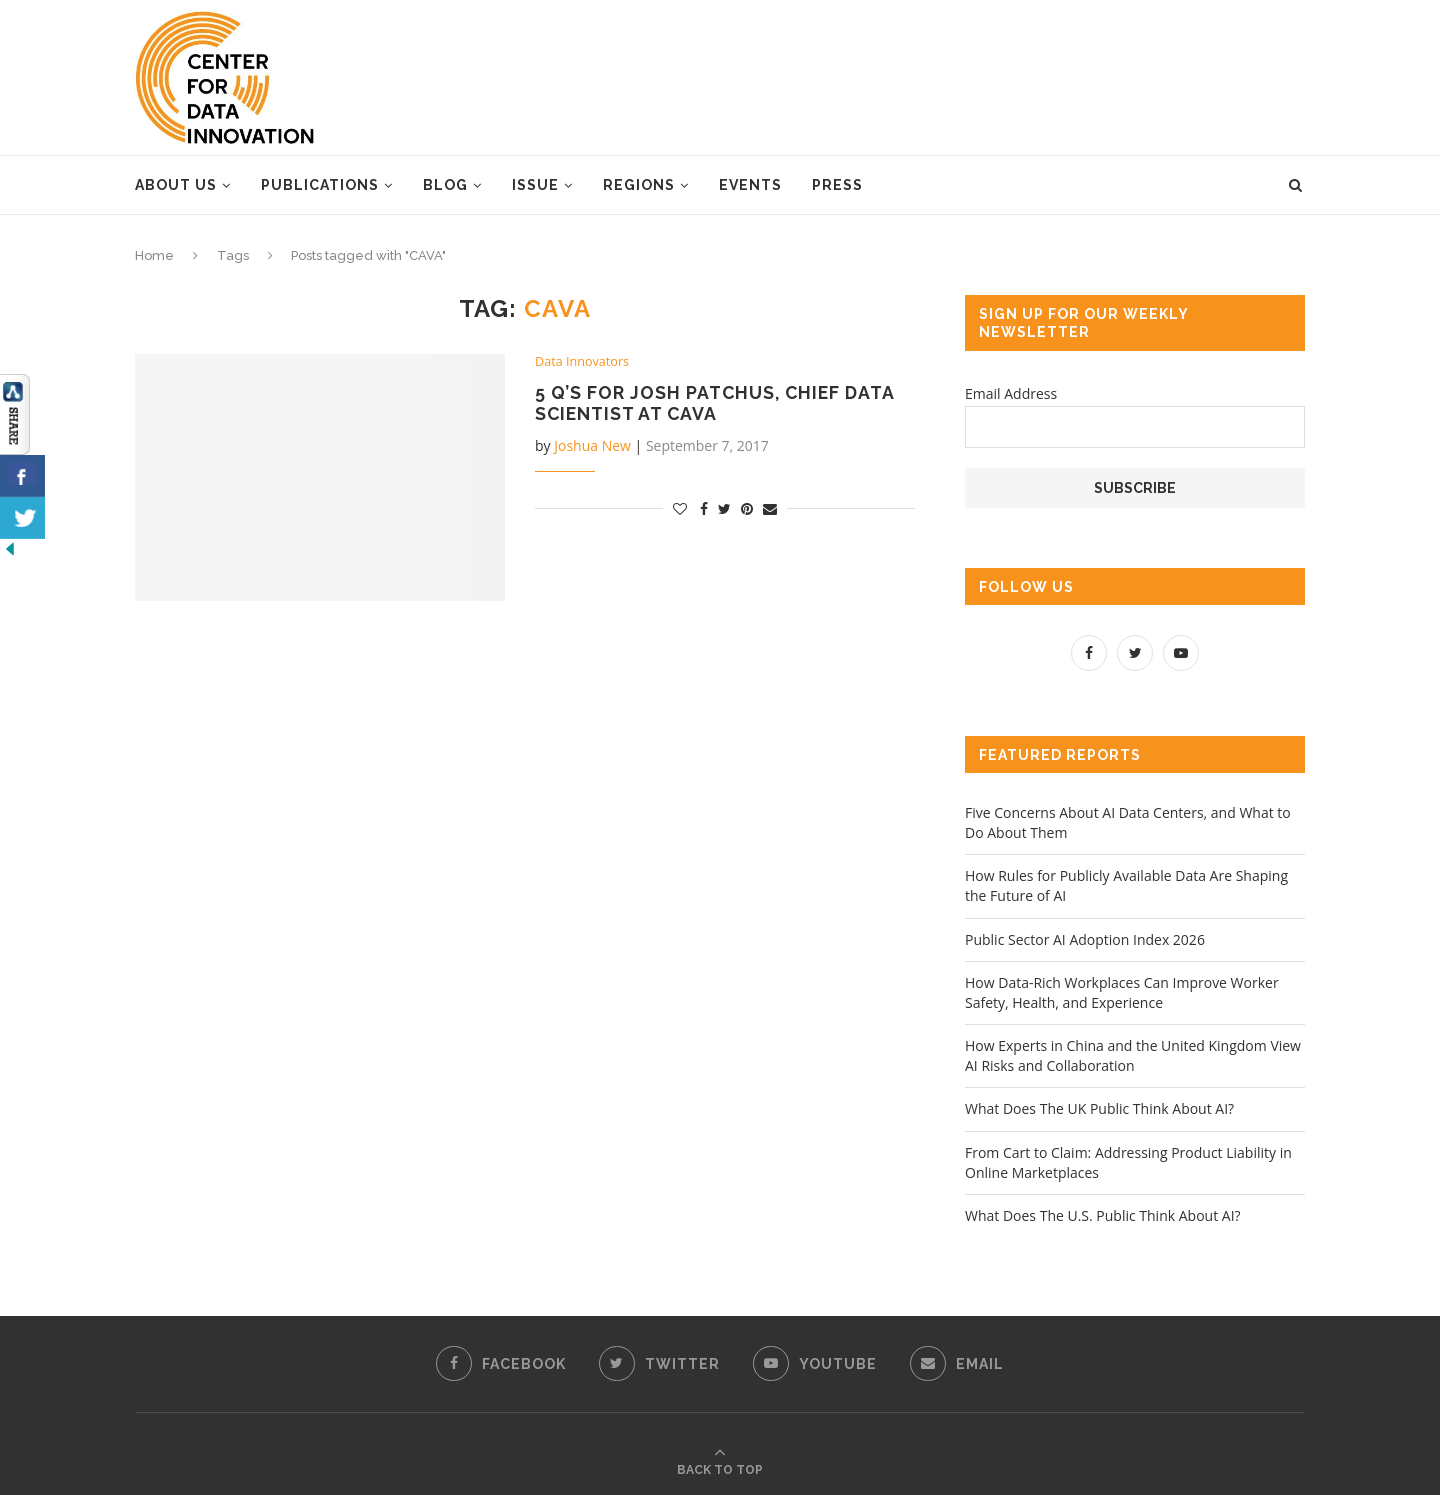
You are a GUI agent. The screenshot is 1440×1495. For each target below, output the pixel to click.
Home (154, 255)
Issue (535, 185)
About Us (176, 185)
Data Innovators (583, 362)
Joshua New (592, 446)
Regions (639, 185)
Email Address (1011, 393)
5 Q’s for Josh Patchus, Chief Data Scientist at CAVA (718, 404)
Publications (320, 185)
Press (837, 185)
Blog (445, 185)
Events (750, 185)
